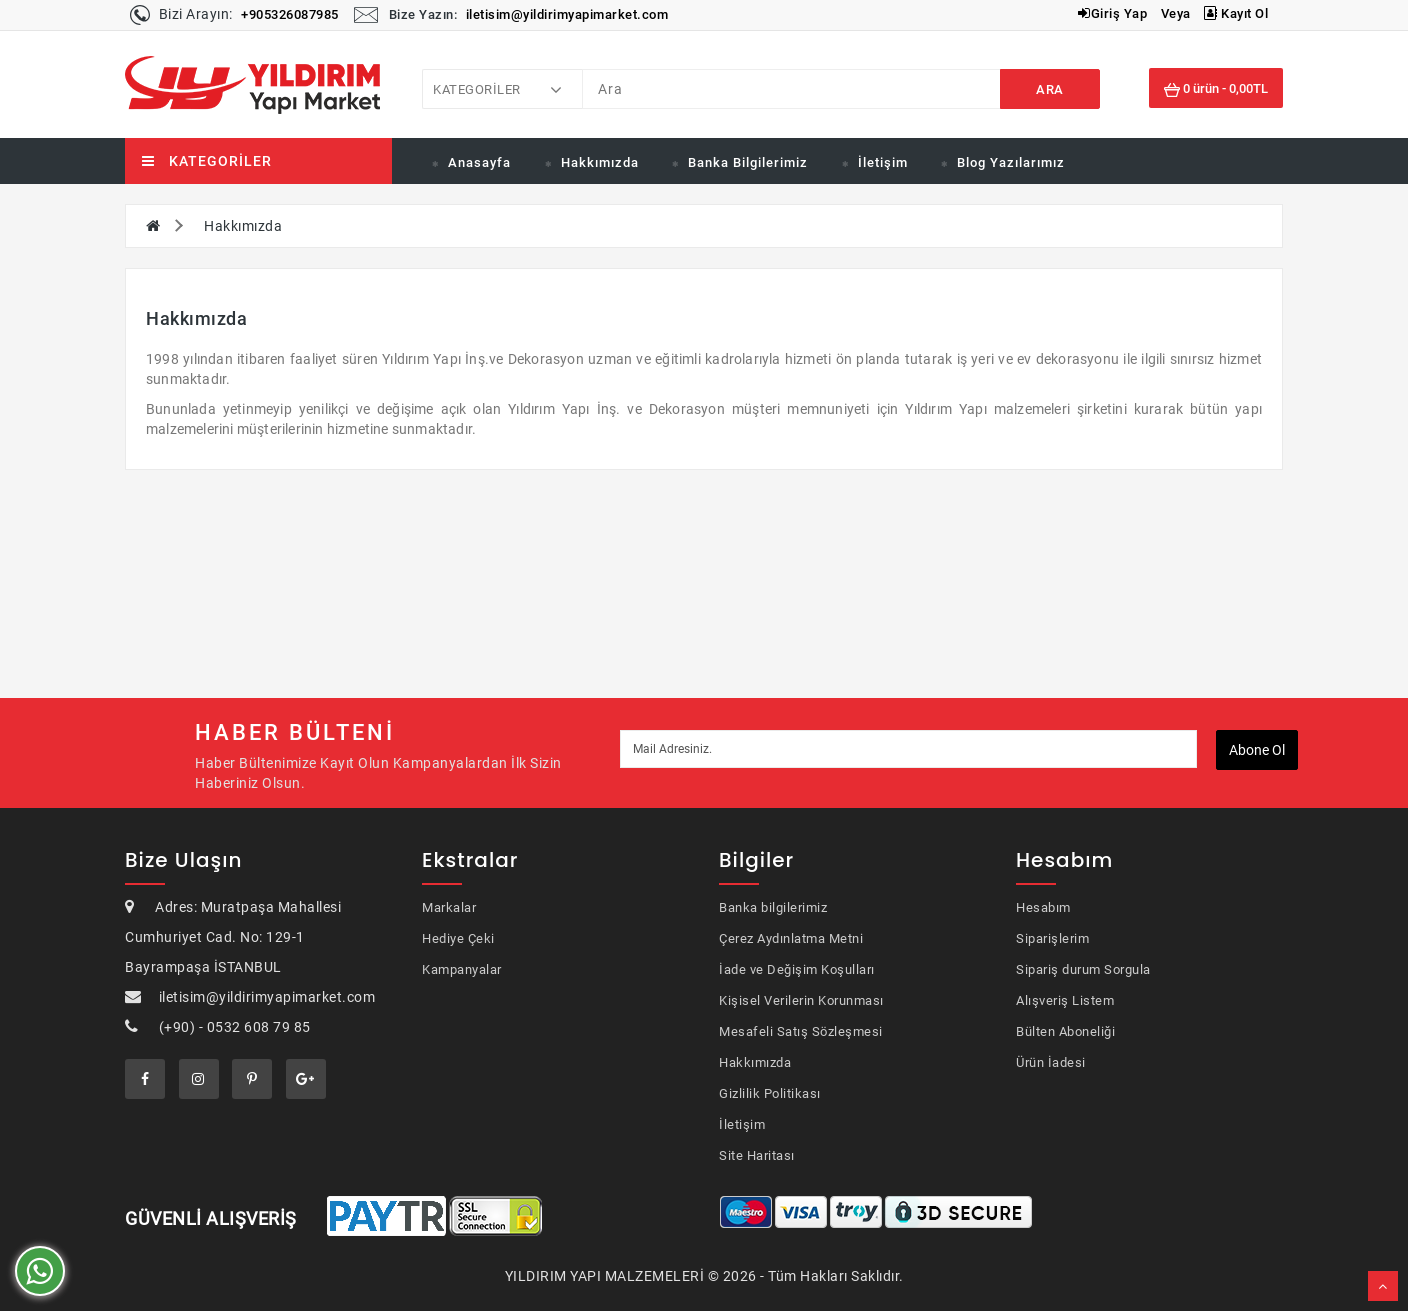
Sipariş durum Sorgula (1083, 969)
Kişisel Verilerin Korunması (801, 1000)
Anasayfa (479, 162)
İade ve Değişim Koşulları (797, 969)
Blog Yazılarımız (1011, 162)
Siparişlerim (1052, 938)
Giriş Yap (1112, 13)
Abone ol (1257, 750)
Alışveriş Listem (1065, 1000)
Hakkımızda (600, 162)
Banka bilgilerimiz (773, 907)
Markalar (449, 907)
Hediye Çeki (458, 938)
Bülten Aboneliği (1065, 1031)
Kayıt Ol (1236, 13)
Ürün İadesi (1051, 1062)
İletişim (883, 162)
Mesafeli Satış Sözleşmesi (801, 1031)
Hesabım (1043, 907)
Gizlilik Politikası (770, 1093)
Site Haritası (757, 1155)
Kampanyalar (462, 969)
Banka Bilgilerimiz (748, 162)
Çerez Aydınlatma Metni (791, 938)
